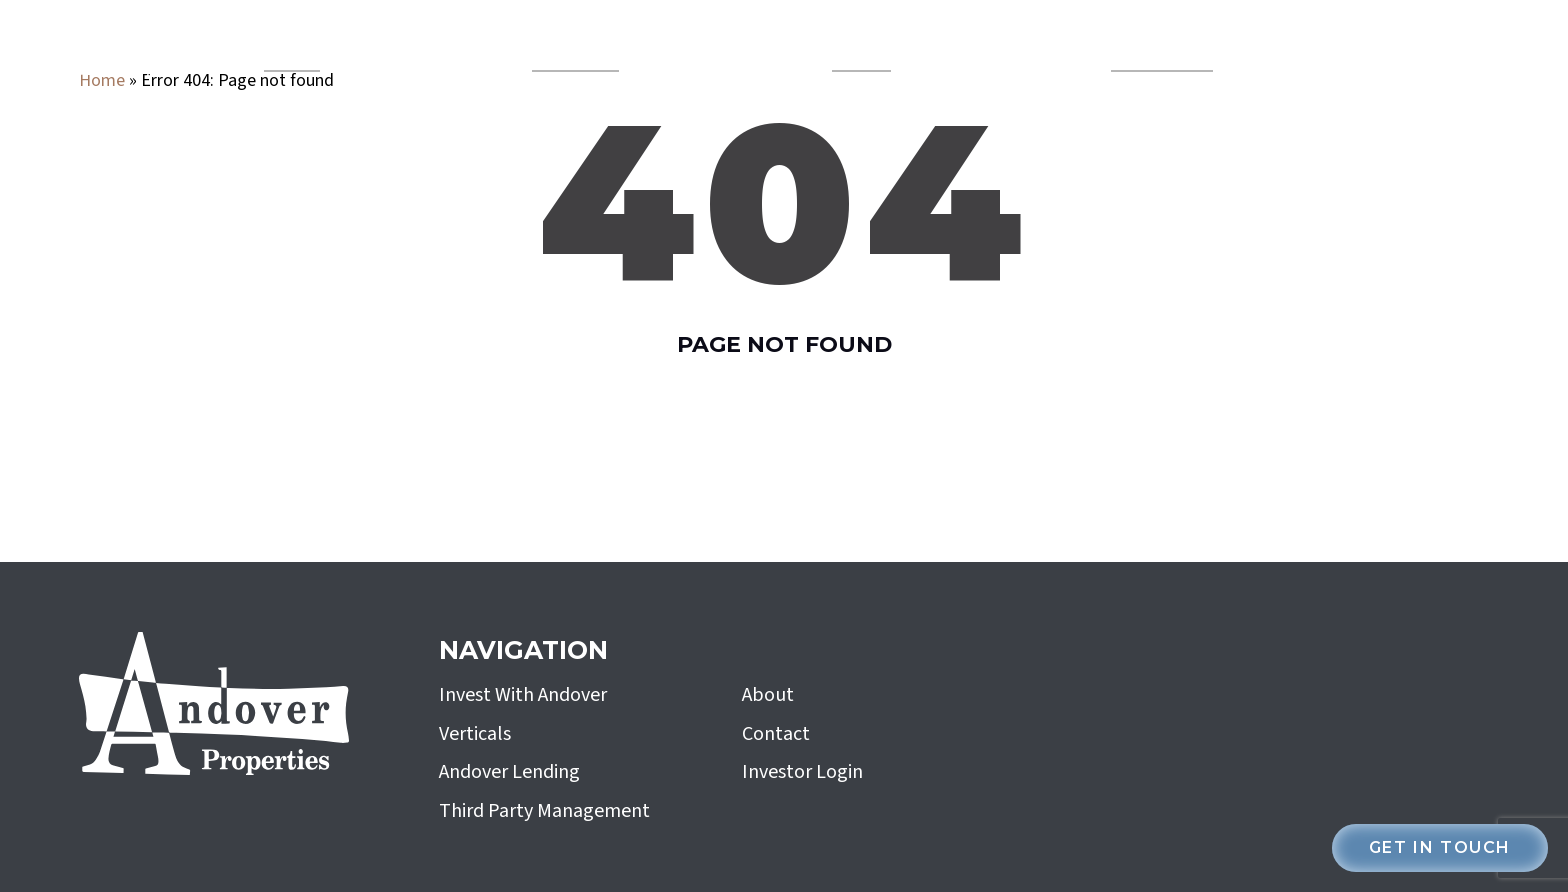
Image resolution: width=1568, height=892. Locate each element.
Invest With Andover (1162, 46)
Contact (776, 734)
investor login (1387, 46)
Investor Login (802, 772)
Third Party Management (544, 811)
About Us (853, 46)
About (768, 695)
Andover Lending (575, 46)
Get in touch (1440, 847)
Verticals (284, 46)
